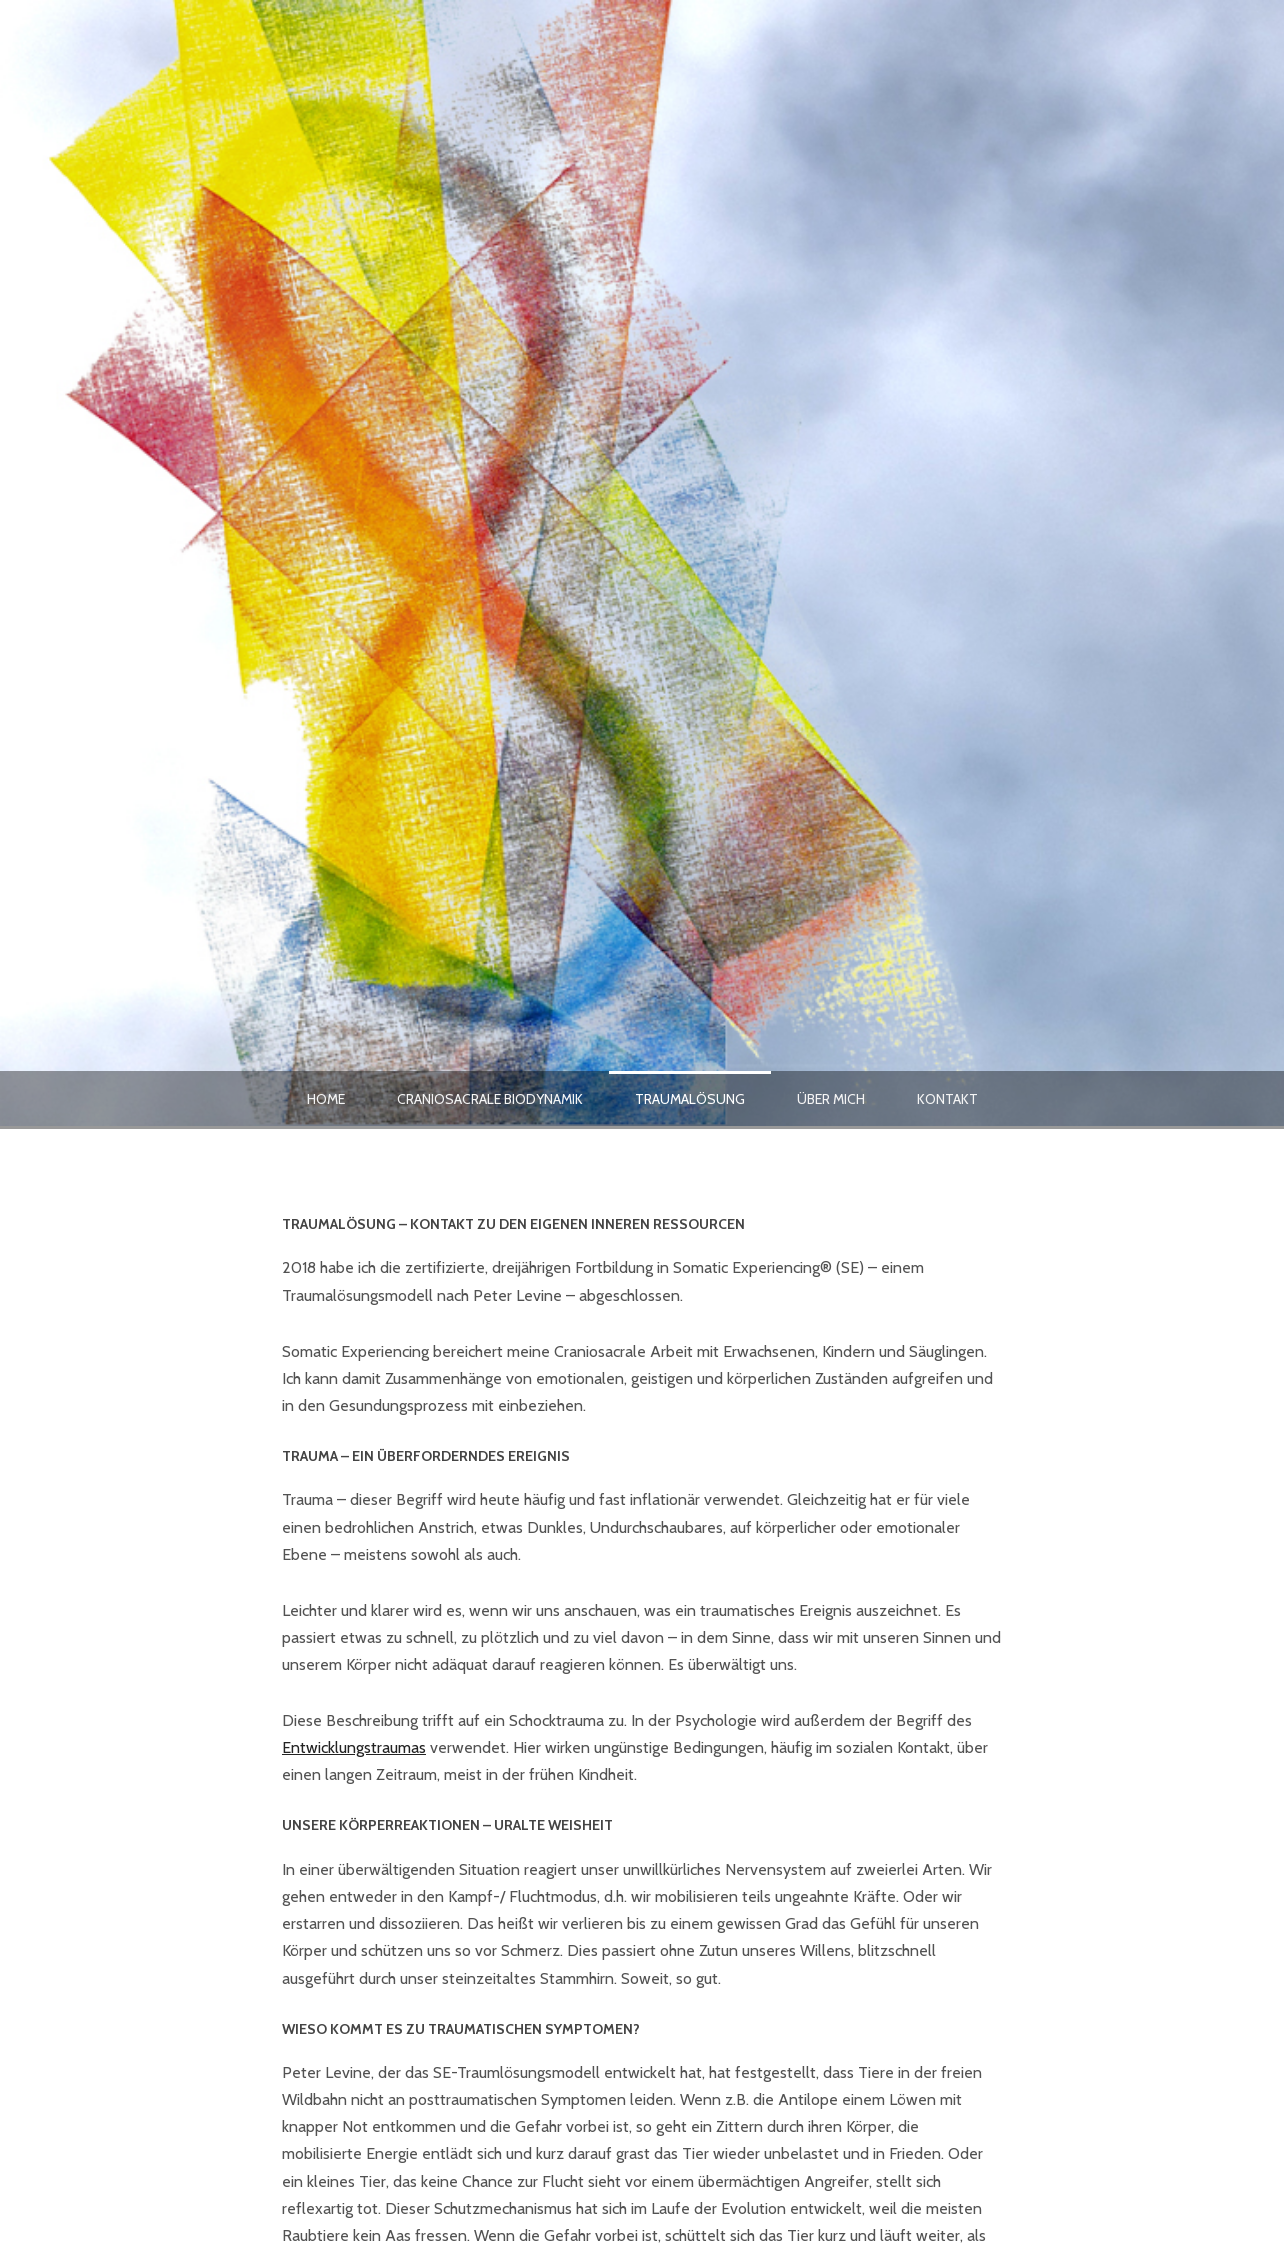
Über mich (831, 1099)
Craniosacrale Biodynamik (490, 1099)
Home (326, 1099)
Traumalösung (690, 1099)
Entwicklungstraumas (354, 1747)
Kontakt (947, 1099)
